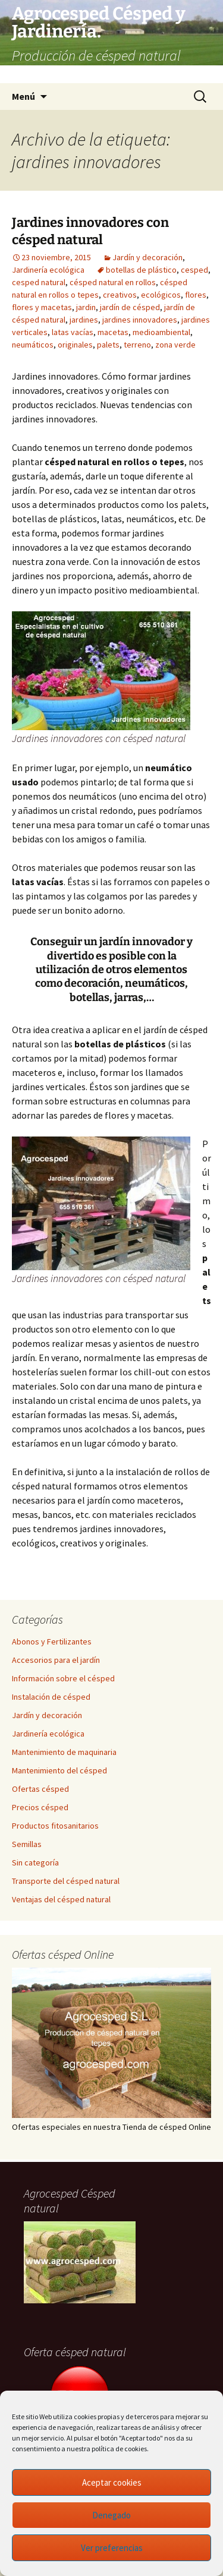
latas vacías (72, 332)
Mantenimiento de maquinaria (64, 1752)
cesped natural (38, 282)
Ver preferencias (112, 2547)
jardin (86, 307)
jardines (84, 319)
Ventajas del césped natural (61, 1899)
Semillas (27, 1844)
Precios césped (40, 1807)
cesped (194, 269)
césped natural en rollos (113, 282)
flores (195, 294)
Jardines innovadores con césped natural (90, 231)
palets (108, 344)
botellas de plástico (141, 269)
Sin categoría (35, 1862)
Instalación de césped (51, 1696)
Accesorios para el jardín (56, 1660)
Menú (23, 96)
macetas (113, 332)
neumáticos (33, 344)
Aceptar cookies (112, 2482)
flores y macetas (42, 307)
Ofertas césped (40, 1788)
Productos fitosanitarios (55, 1825)
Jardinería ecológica (48, 269)
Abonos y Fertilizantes (52, 1641)
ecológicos (161, 294)
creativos (120, 294)
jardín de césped (130, 307)
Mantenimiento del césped (59, 1770)
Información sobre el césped (63, 1678)
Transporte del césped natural (66, 1881)
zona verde (175, 344)
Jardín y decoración (147, 257)
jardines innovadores (139, 319)
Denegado (111, 2515)
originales (75, 344)
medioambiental (161, 332)
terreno (137, 344)
